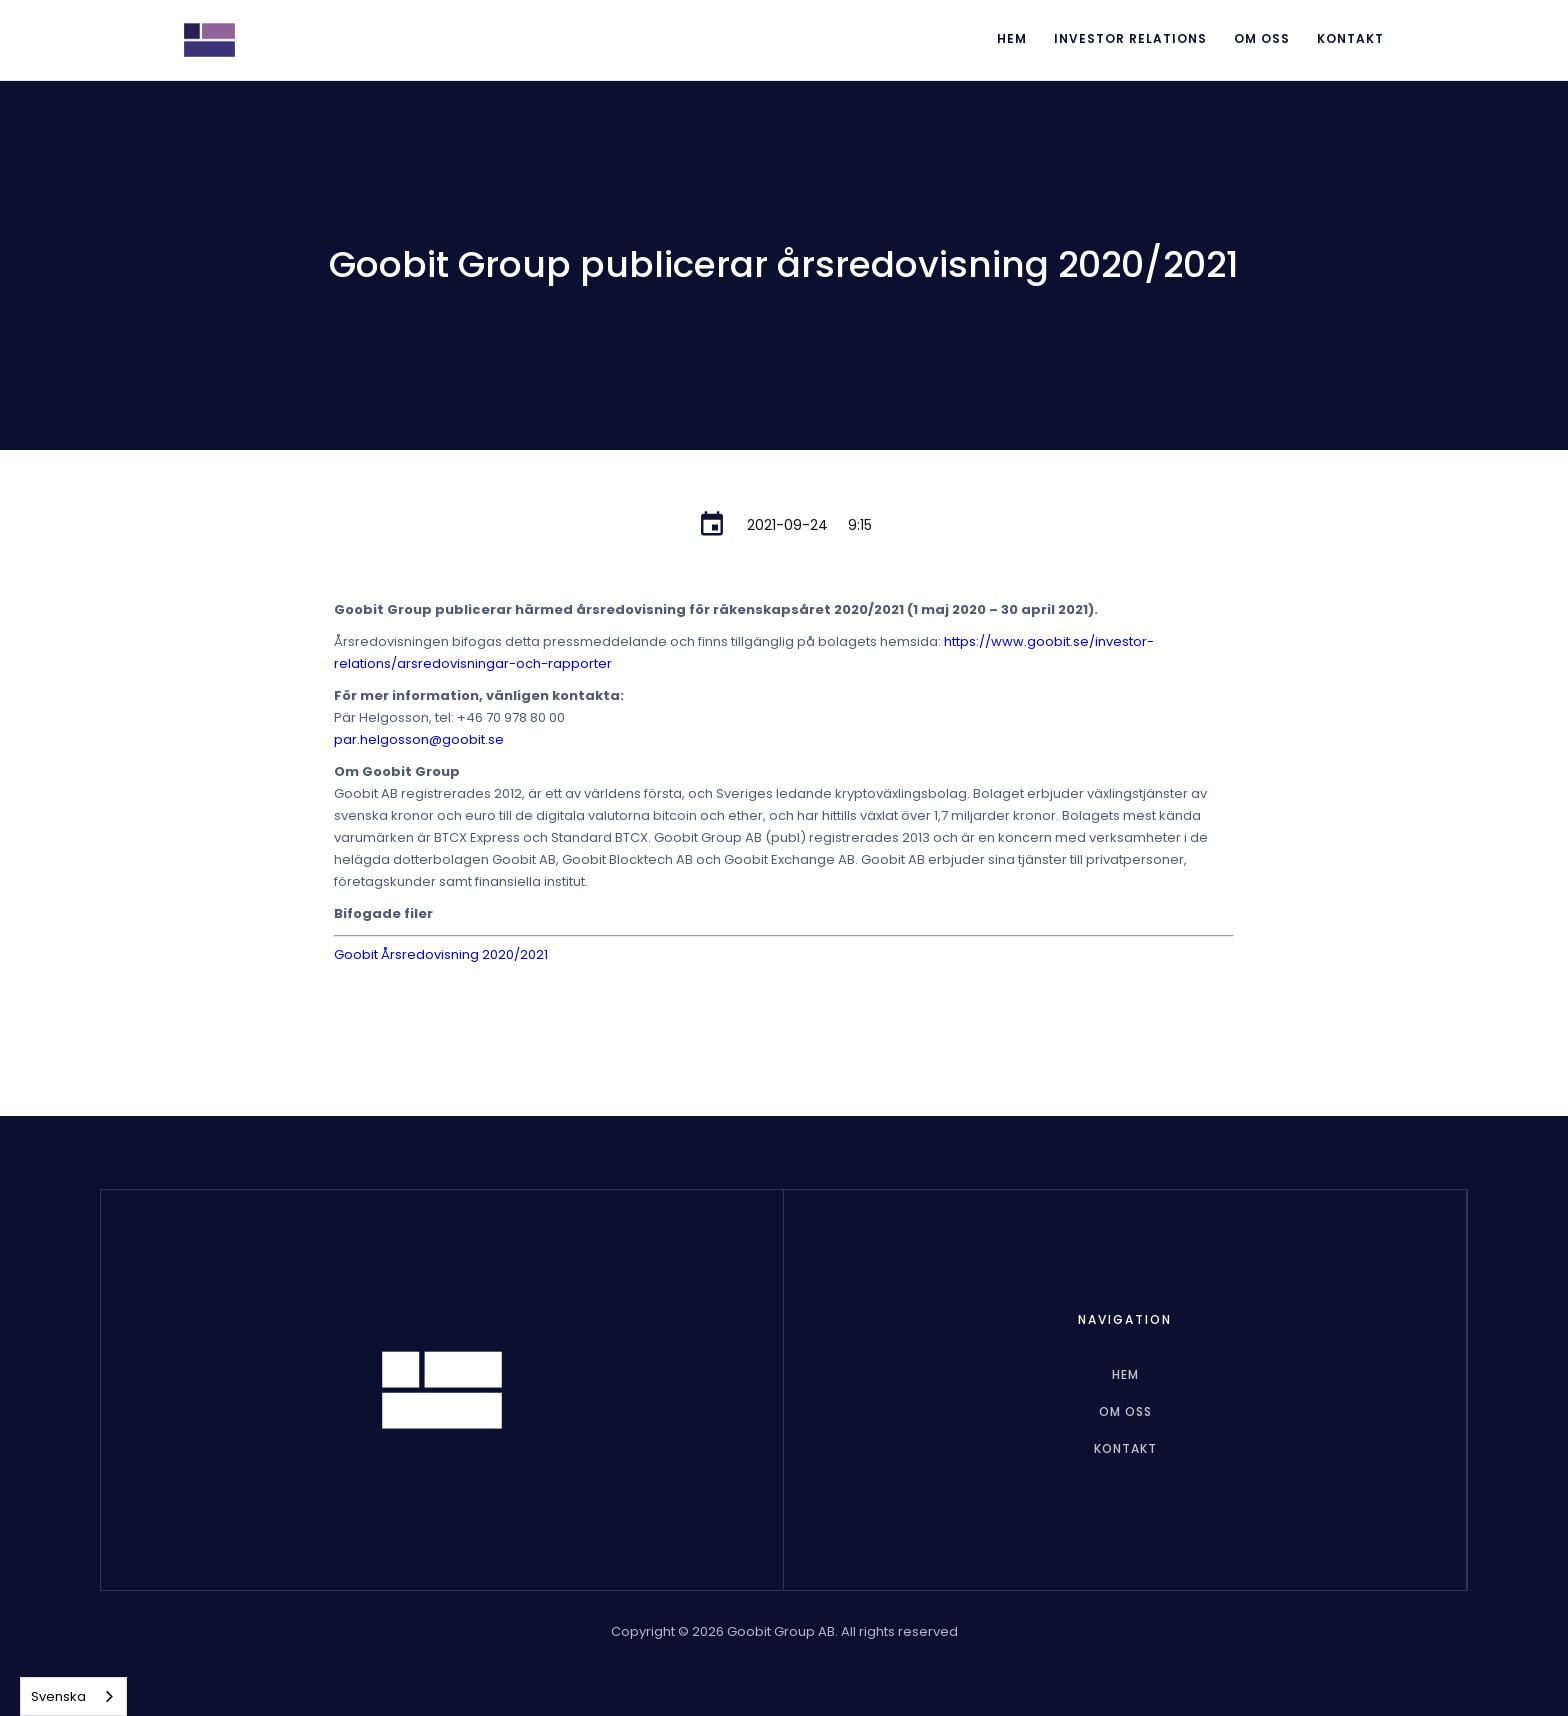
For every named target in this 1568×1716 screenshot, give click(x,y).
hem (1125, 1374)
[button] (1130, 40)
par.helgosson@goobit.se (419, 739)
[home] (209, 40)
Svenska (58, 1696)
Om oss (1262, 38)
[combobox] (73, 1696)
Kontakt (1350, 38)
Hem (1012, 38)
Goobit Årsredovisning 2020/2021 (441, 954)
